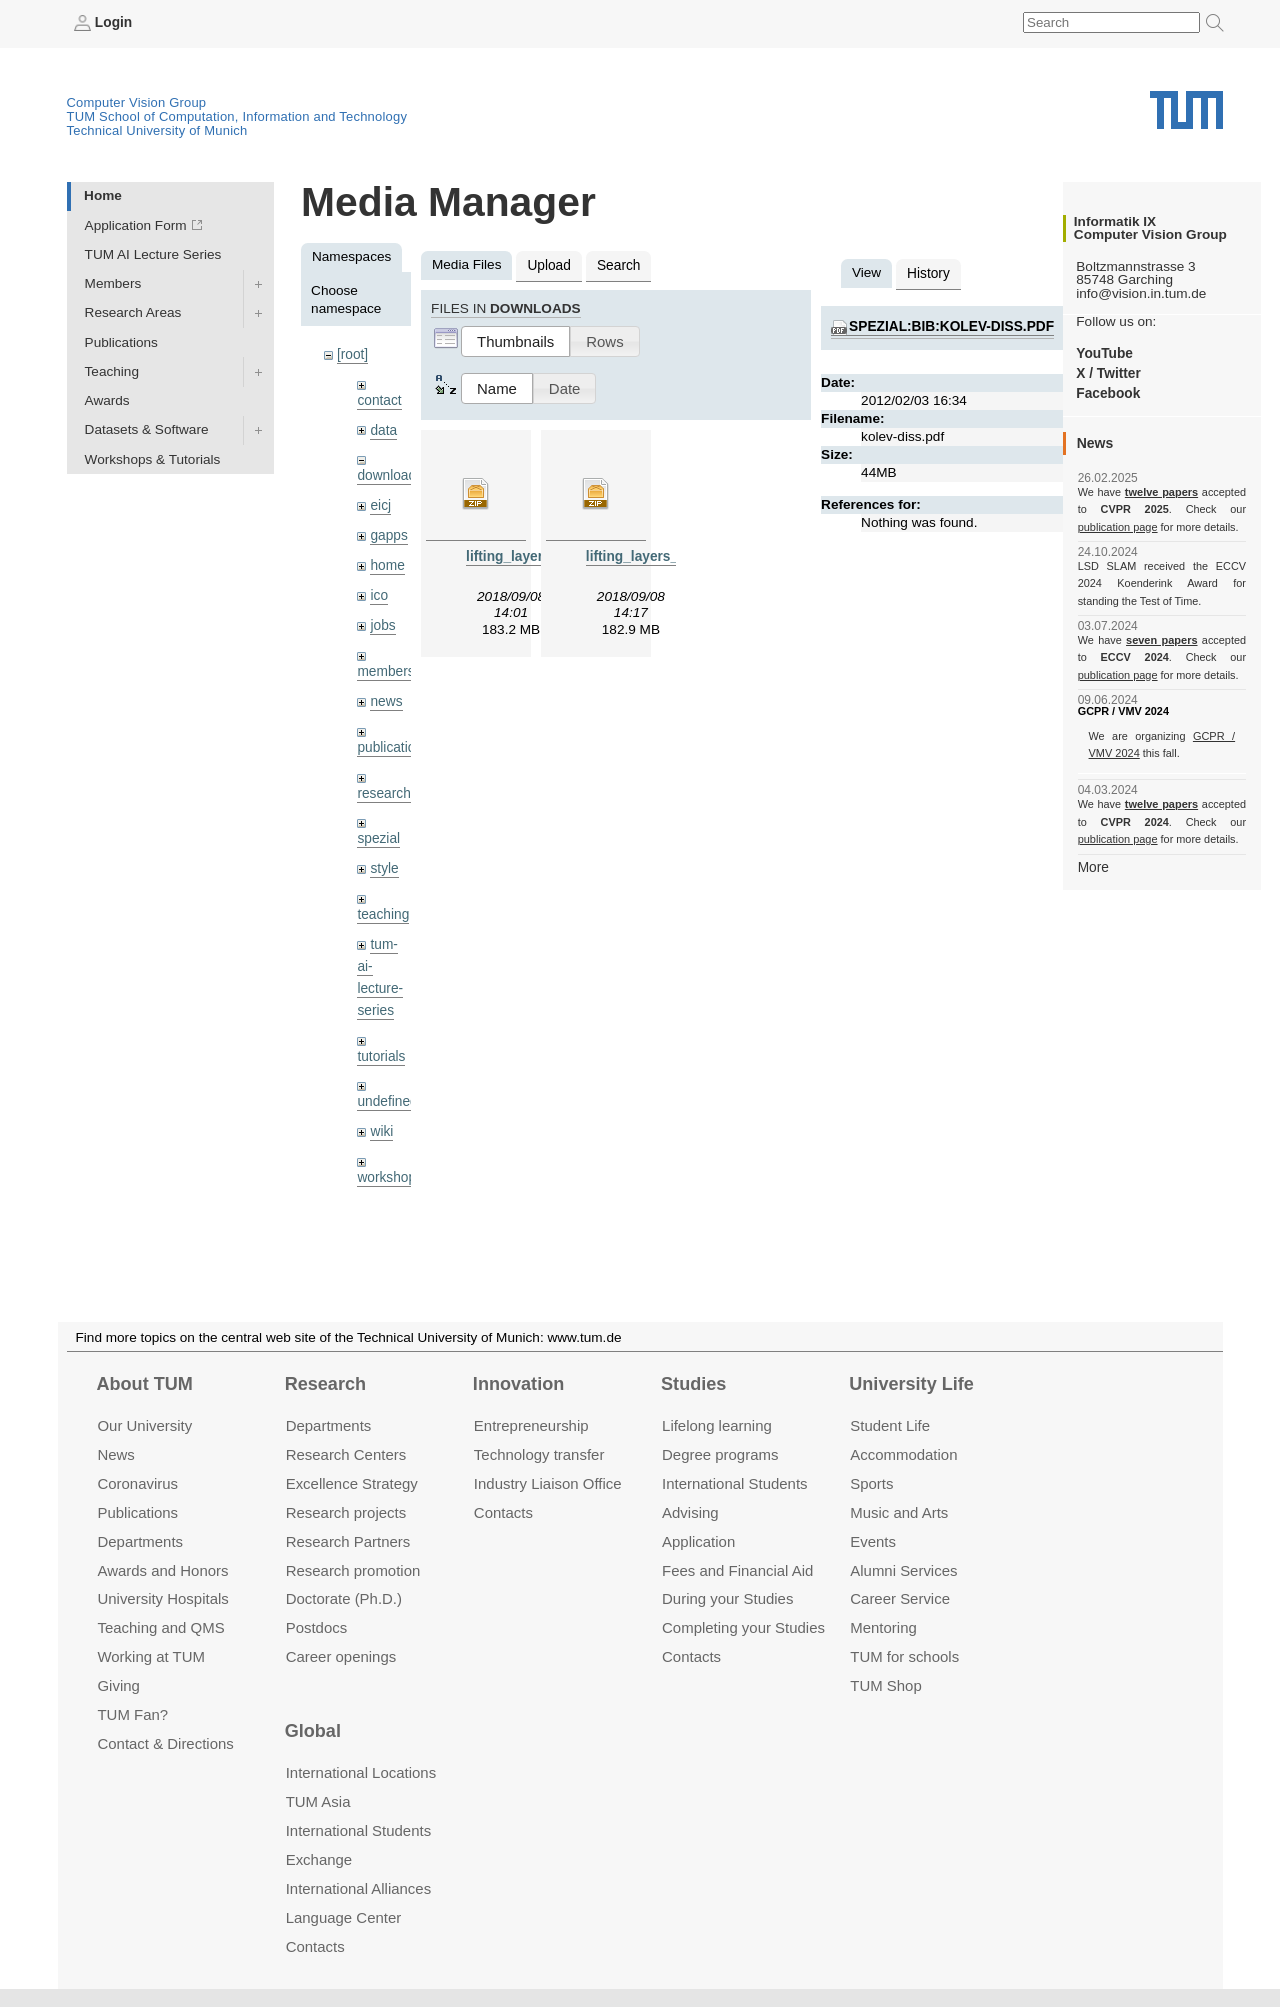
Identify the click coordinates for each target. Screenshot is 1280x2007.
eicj (380, 504)
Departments (140, 1541)
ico (378, 594)
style (384, 865)
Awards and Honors (162, 1570)
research (383, 790)
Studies (693, 1384)
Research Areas (133, 312)
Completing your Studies (743, 1627)
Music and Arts (899, 1512)
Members (113, 283)
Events (873, 1541)
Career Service (900, 1598)
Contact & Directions (165, 1743)
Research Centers (346, 1454)
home (387, 564)
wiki (381, 1126)
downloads (389, 475)
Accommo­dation (903, 1454)
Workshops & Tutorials (153, 458)
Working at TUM (150, 1656)
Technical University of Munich (157, 130)
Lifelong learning (717, 1425)
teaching (382, 911)
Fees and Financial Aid (737, 1570)
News (115, 1454)
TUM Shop (885, 1685)
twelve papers (1161, 492)
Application (698, 1541)
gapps (388, 534)
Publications (121, 341)
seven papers (1161, 640)
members (385, 669)
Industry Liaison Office (548, 1483)
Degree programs (720, 1454)
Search (617, 265)
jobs (382, 623)
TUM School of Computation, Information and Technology (237, 116)
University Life (911, 1384)
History (928, 273)
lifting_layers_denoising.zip (675, 555)
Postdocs (317, 1627)
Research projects (346, 1512)
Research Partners (348, 1541)
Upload (548, 265)
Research (325, 1384)
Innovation (518, 1384)
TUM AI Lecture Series (153, 254)
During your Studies (727, 1598)
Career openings (341, 1656)
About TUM (144, 1384)
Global (313, 1731)
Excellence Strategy (352, 1483)
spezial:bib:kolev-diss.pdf (950, 326)
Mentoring (883, 1627)
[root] (352, 354)
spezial (378, 835)
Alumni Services (903, 1570)
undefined (387, 1097)
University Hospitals (162, 1598)
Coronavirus (137, 1483)
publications (393, 744)
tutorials (381, 1051)
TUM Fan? (132, 1714)
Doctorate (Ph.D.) (344, 1598)
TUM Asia (318, 1801)
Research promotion (353, 1570)
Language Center (344, 1917)
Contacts (503, 1512)
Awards (107, 400)
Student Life (890, 1425)
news (386, 699)
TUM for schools (904, 1656)
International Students (734, 1483)
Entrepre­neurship (531, 1425)
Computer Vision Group (137, 102)
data (383, 429)
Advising (690, 1512)
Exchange (319, 1859)
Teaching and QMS (160, 1627)
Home (103, 195)
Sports (871, 1483)
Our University (144, 1425)
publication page (1117, 526)
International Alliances (358, 1888)
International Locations (361, 1772)
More (1093, 866)
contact (379, 399)
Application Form (136, 225)
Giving (118, 1685)
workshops (389, 1172)
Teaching (112, 371)
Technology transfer (539, 1454)
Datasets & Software (147, 429)
